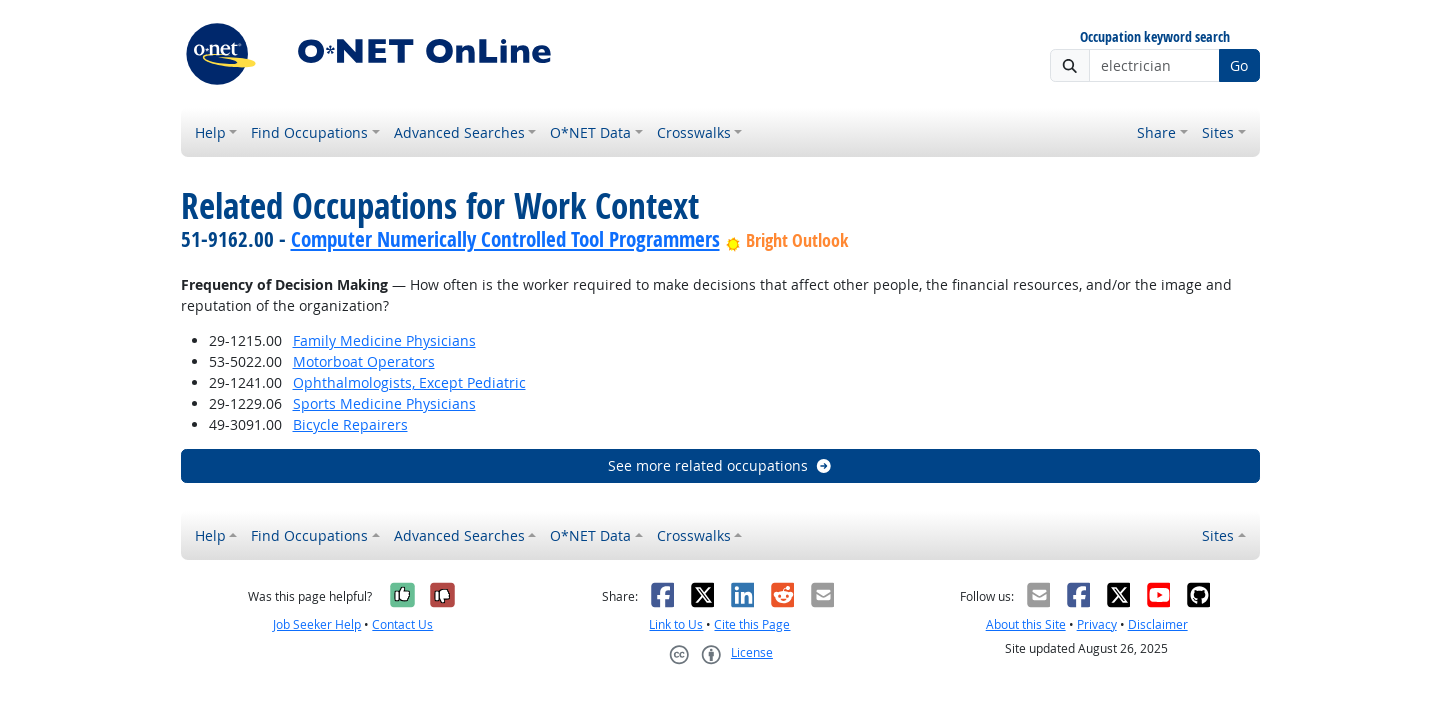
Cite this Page (752, 624)
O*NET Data (590, 132)
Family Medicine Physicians (384, 340)
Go (1239, 65)
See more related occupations (720, 465)
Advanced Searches (459, 132)
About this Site (1026, 624)
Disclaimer (1158, 624)
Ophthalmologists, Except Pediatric (409, 382)
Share (1156, 132)
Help (210, 132)
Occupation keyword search (1155, 37)
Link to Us (676, 624)
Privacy (1097, 624)
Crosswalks (694, 132)
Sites (1218, 132)
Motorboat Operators (364, 361)
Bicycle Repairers (350, 424)
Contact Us (402, 624)
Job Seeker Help (317, 624)
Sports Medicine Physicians (384, 403)
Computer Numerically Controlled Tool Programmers (505, 239)
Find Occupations (309, 132)
